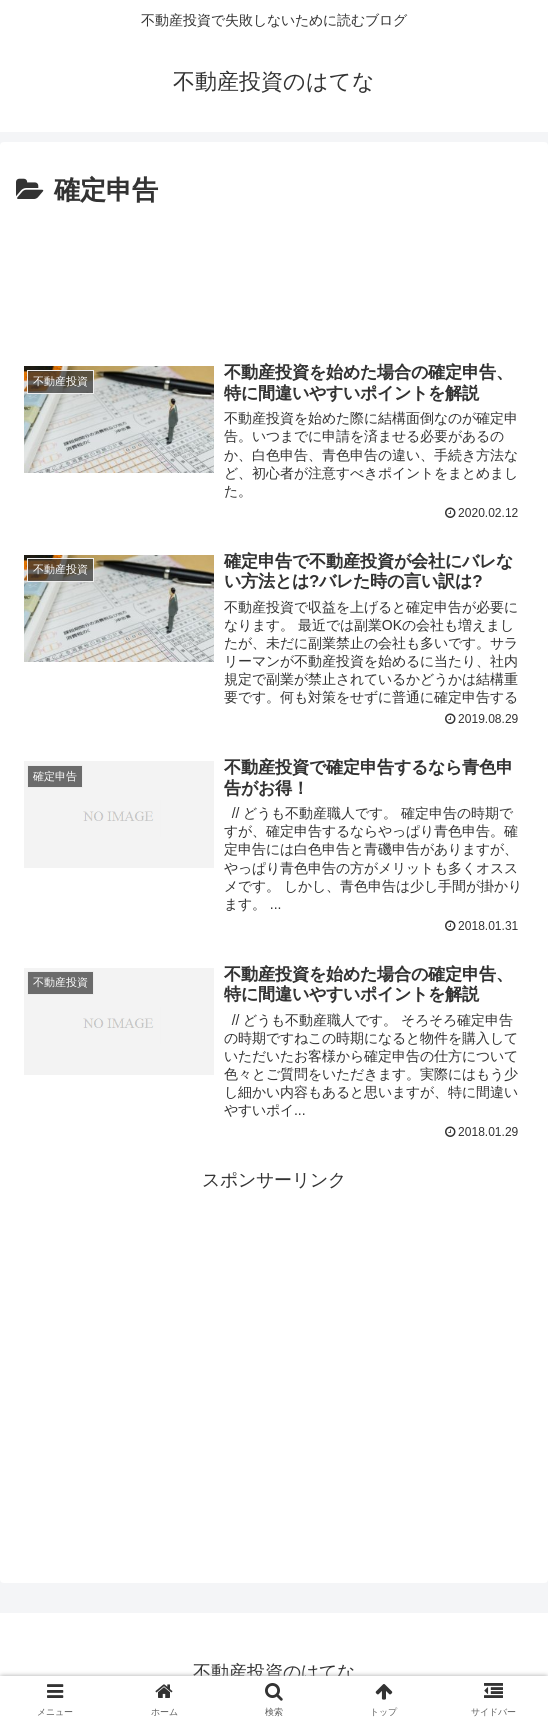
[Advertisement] (274, 273)
